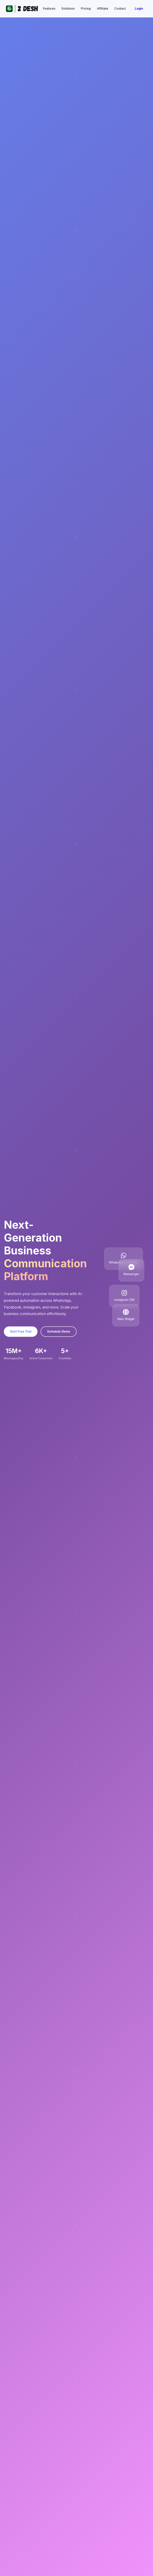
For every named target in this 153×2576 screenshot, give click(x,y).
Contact (120, 8)
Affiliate (102, 8)
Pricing (86, 8)
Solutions (68, 8)
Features (49, 8)
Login (139, 8)
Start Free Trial (20, 1331)
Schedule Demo (58, 1331)
